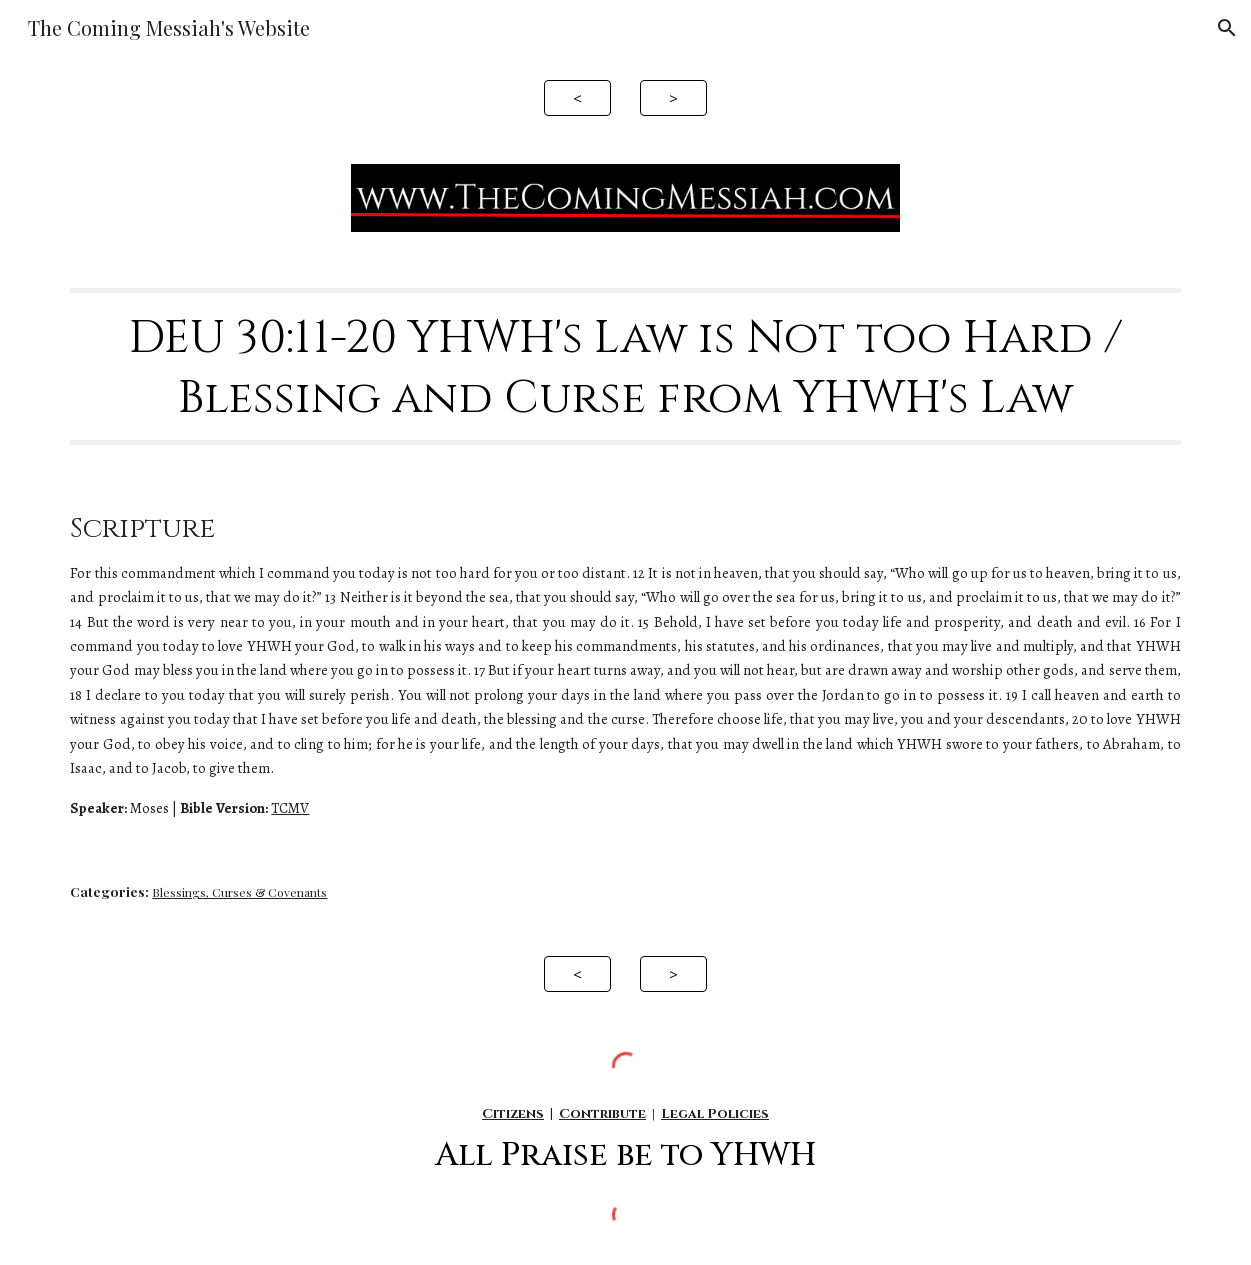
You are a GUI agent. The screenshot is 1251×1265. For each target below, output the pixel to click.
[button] (1227, 28)
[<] (577, 97)
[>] (673, 97)
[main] (625, 366)
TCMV (290, 808)
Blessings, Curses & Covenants (239, 892)
